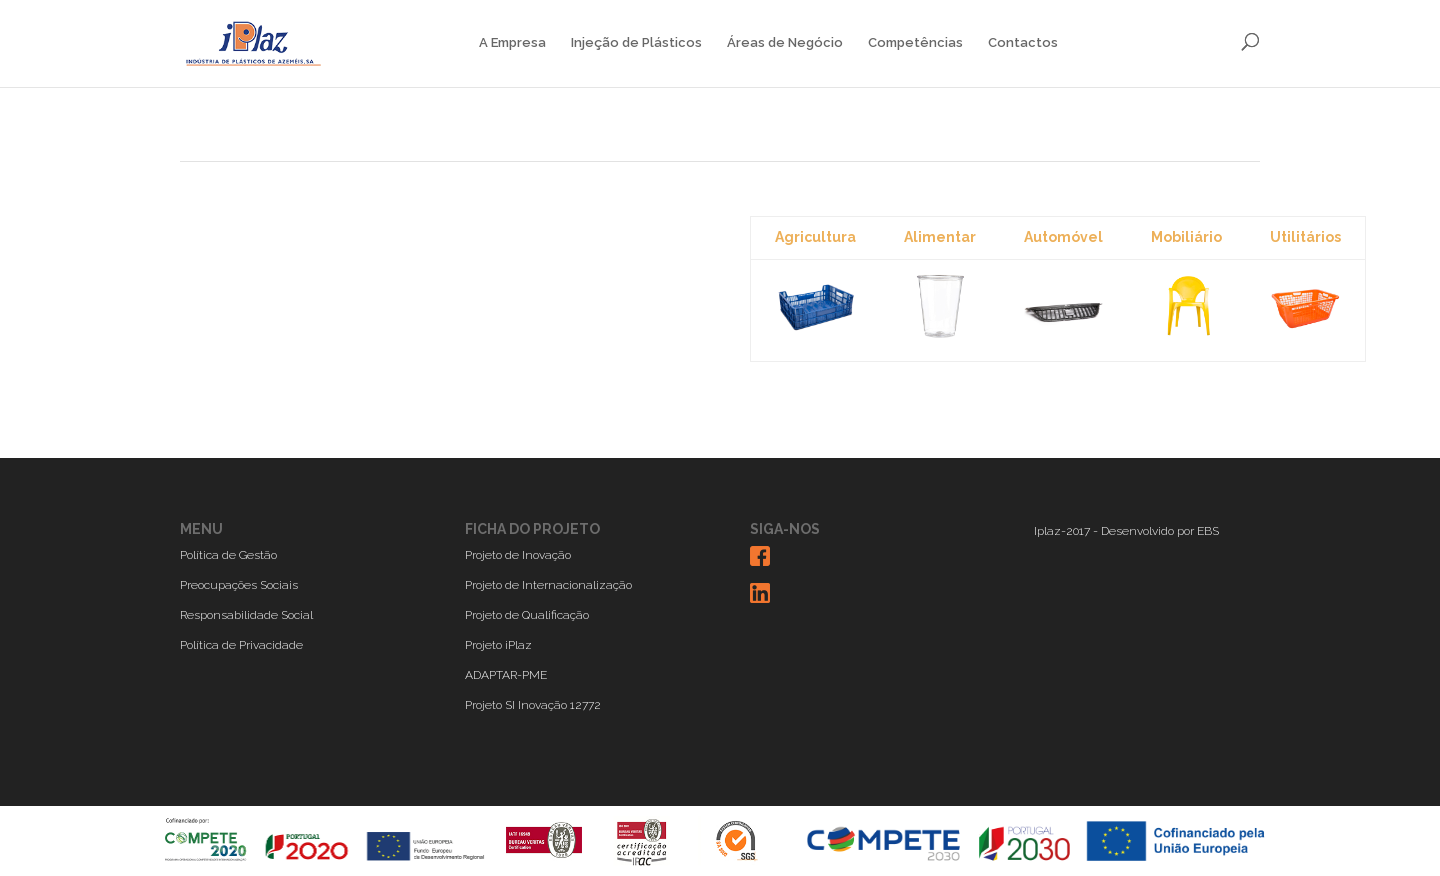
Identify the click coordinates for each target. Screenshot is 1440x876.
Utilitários (1305, 237)
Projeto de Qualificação (527, 615)
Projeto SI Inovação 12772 (533, 705)
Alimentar (940, 237)
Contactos (1023, 43)
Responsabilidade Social (246, 615)
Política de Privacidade (241, 645)
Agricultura (815, 237)
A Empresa (512, 43)
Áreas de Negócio (785, 43)
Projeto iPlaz (498, 645)
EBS (1208, 531)
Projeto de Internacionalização (548, 585)
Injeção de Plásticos (636, 43)
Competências (915, 43)
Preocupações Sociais (239, 585)
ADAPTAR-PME (506, 675)
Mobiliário (1186, 237)
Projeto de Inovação (518, 555)
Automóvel (1063, 237)
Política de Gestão (228, 555)
